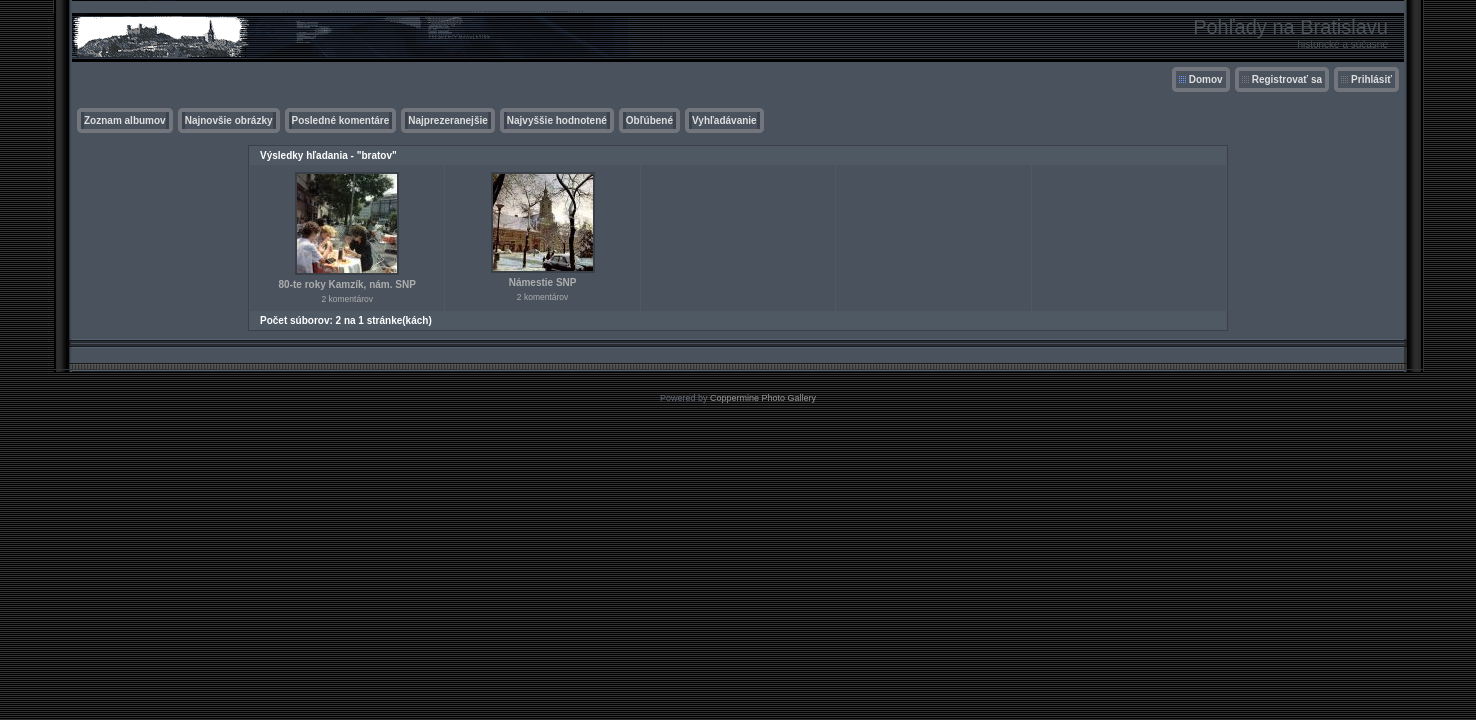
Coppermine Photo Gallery (763, 398)
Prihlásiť (1371, 79)
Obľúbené (649, 120)
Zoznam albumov (125, 120)
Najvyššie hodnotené (557, 120)
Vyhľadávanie (724, 120)
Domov (1206, 79)
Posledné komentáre (341, 120)
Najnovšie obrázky (229, 120)
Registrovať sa (1287, 79)
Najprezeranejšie (448, 120)
